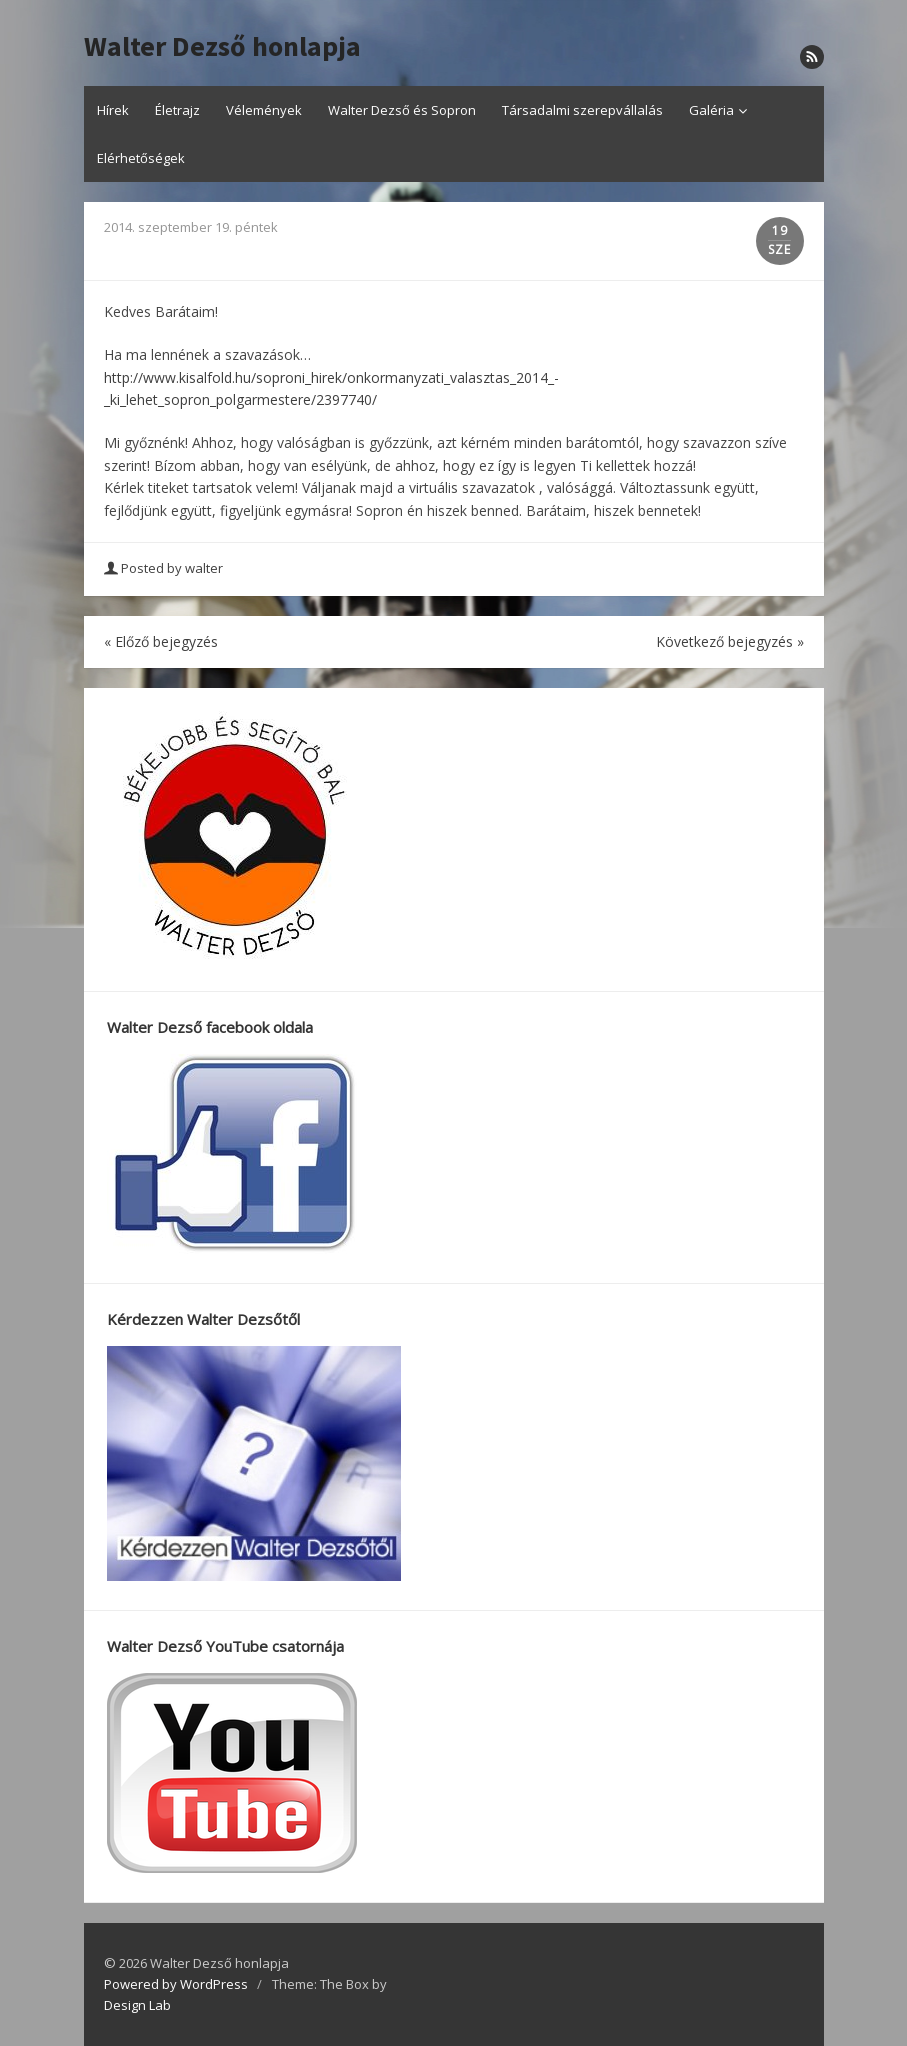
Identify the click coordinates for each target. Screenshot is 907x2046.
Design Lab (137, 2005)
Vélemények (264, 110)
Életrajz (177, 110)
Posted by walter (165, 568)
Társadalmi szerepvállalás (582, 110)
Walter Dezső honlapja (222, 47)
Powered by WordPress (176, 1984)
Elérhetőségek (141, 158)
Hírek (113, 110)
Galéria (711, 110)
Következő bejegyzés (730, 641)
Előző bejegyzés (161, 641)
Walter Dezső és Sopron (402, 110)
